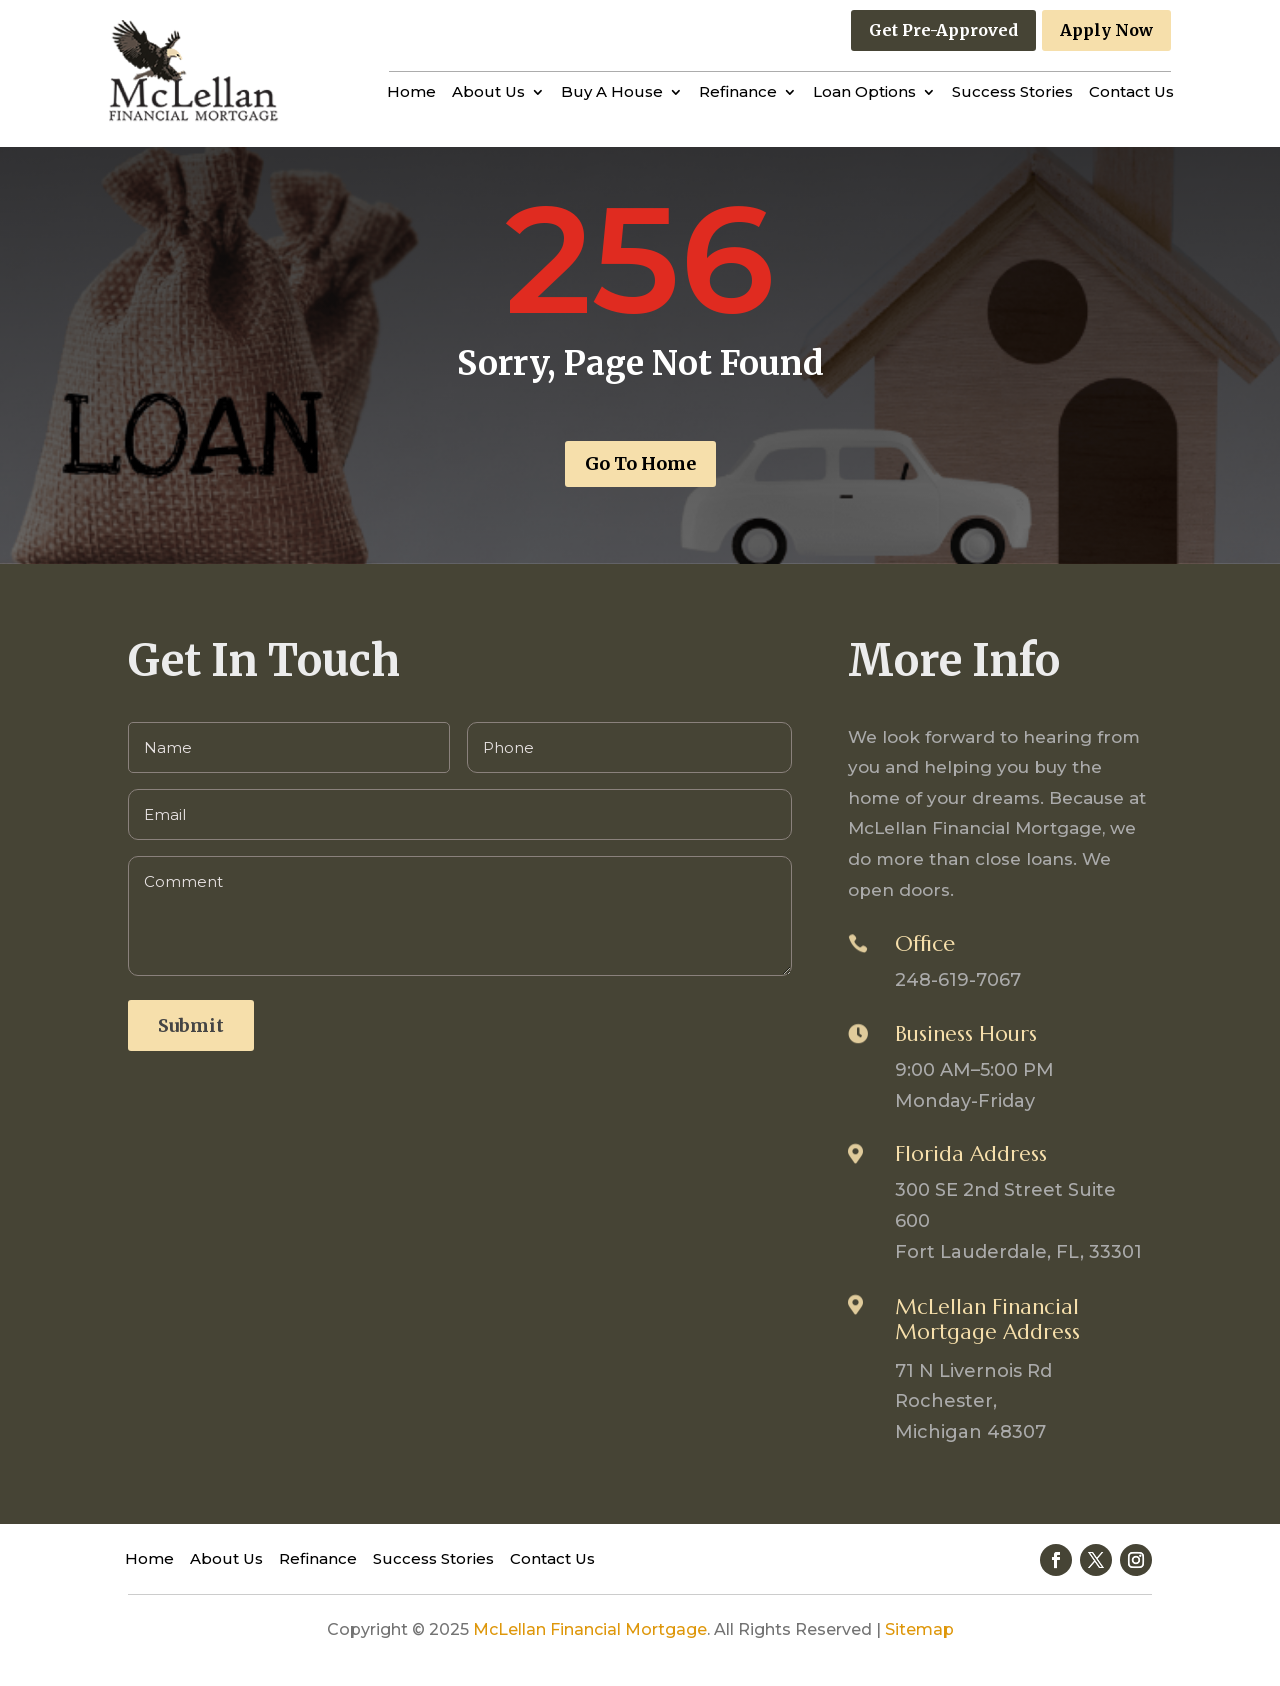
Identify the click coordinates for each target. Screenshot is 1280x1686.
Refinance (738, 93)
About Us (488, 93)
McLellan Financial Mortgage (590, 1629)
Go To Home (640, 463)
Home (411, 93)
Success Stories (1012, 93)
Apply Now (1106, 30)
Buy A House (612, 93)
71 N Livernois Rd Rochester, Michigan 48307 (973, 1401)
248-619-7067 (958, 980)
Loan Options (864, 93)
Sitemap (919, 1629)
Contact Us (1131, 93)
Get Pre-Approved (943, 30)
